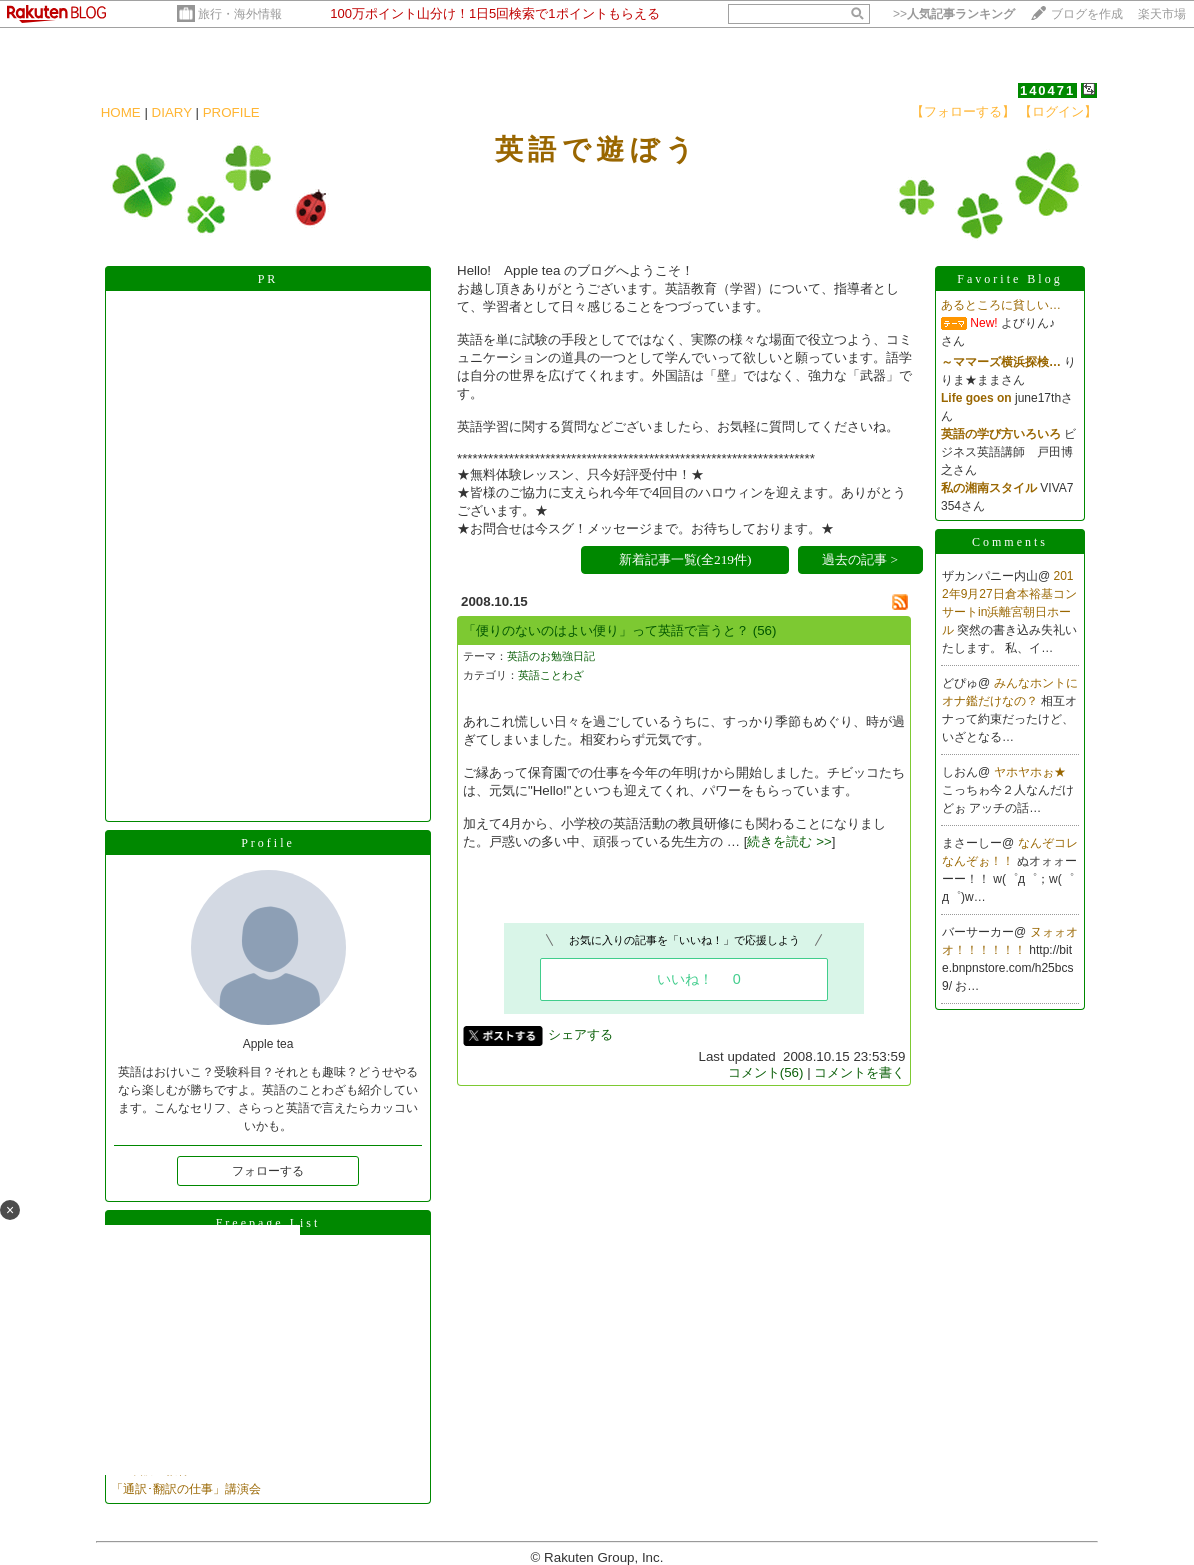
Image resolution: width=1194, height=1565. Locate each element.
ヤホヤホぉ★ (1030, 772)
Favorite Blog (1009, 279)
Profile (268, 843)
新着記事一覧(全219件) (685, 559)
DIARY (172, 112)
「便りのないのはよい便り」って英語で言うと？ (606, 630)
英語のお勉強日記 (551, 656)
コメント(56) (766, 1072)
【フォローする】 (963, 111)
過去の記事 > (860, 559)
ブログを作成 (1087, 14)
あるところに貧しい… (1001, 305)
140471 (1047, 90)
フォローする (268, 1171)
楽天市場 (1162, 14)
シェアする (580, 1034)
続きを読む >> (789, 841)
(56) (765, 630)
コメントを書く (859, 1072)
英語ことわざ (551, 675)
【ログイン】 (1058, 111)
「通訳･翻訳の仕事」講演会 (186, 1489)
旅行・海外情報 (240, 14)
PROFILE (231, 112)
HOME (121, 112)
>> (954, 14)
